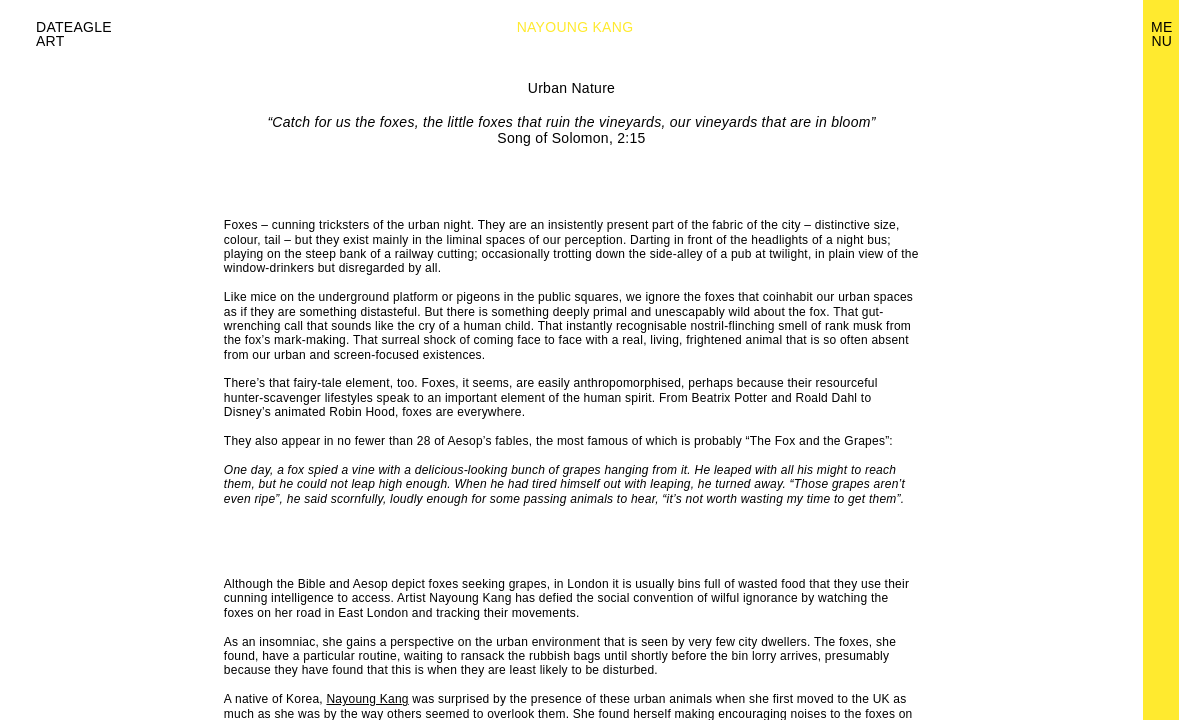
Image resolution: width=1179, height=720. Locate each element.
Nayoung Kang (367, 699)
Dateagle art (74, 34)
